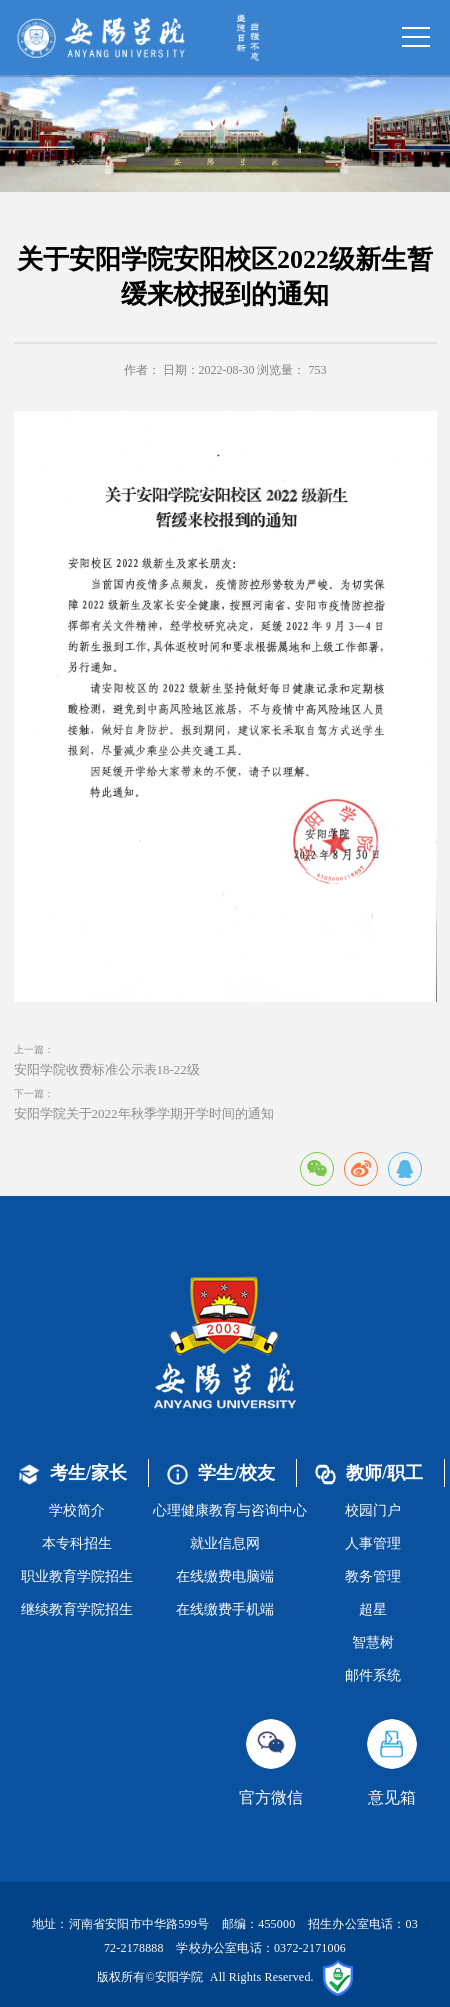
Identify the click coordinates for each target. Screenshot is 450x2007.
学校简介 (77, 1510)
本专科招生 (77, 1543)
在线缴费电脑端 (225, 1576)
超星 (373, 1609)
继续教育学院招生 (77, 1609)
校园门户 (373, 1510)
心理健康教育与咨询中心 (230, 1510)
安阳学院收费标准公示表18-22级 (107, 1069)
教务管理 (373, 1576)
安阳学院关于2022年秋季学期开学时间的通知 (144, 1113)
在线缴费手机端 (225, 1609)
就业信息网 (225, 1543)
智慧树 (373, 1642)
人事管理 (373, 1543)
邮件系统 (373, 1675)
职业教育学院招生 (77, 1576)
